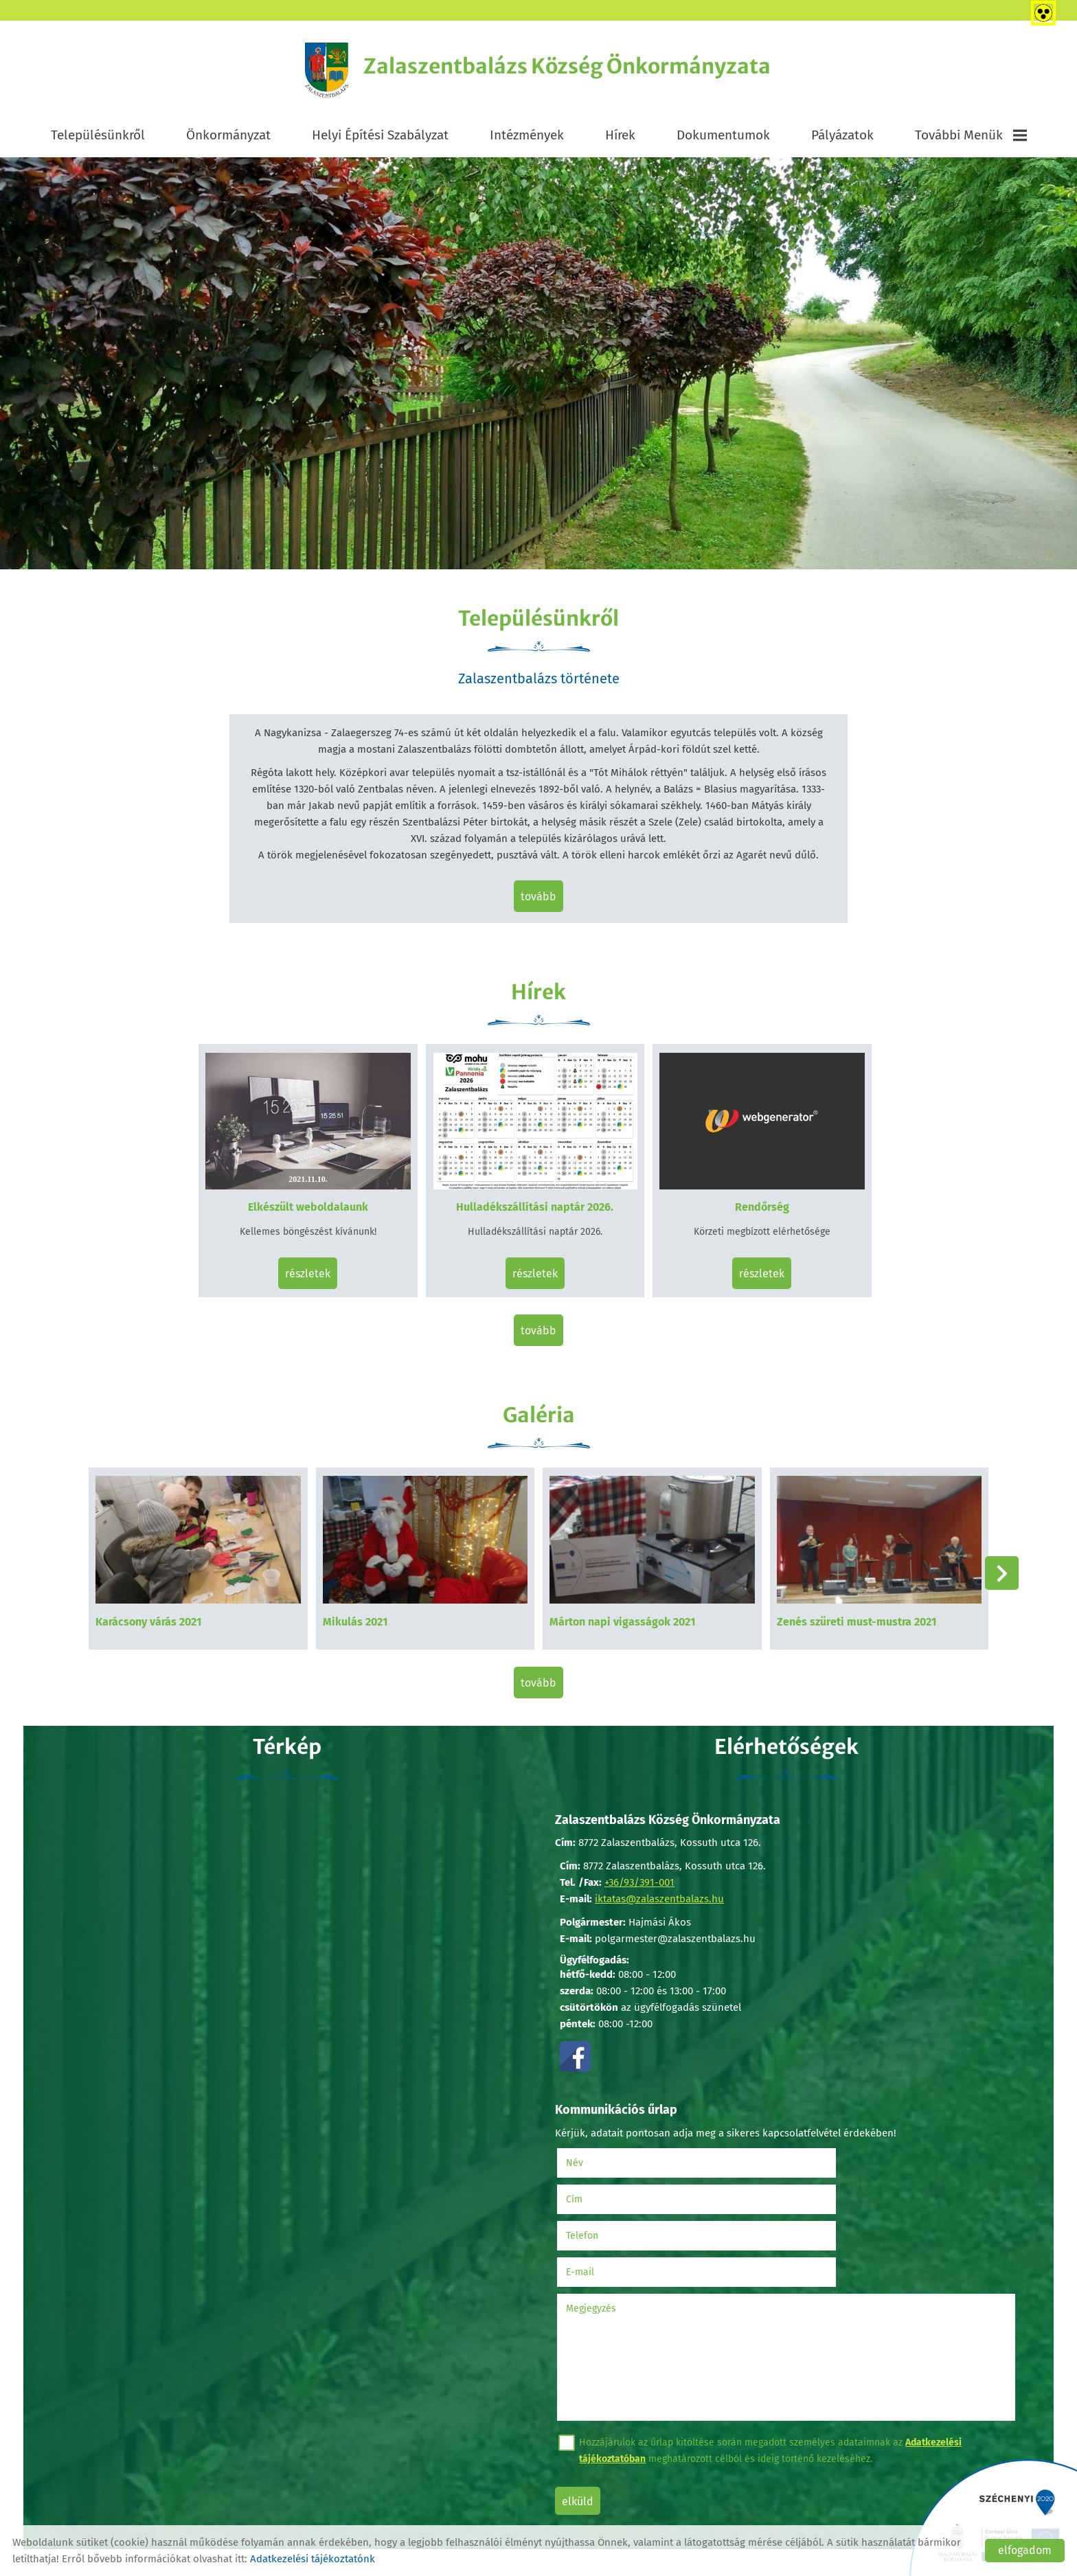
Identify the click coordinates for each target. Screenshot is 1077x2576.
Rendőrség (756, 1205)
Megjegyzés (595, 2216)
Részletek (314, 1272)
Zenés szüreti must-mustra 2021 (850, 1609)
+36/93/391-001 (639, 1868)
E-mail (828, 2179)
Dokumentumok (723, 138)
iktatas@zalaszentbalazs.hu (658, 1884)
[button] (995, 1566)
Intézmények (527, 138)
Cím (805, 2142)
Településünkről (98, 138)
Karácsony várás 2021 (161, 1609)
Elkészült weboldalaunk (314, 1205)
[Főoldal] (311, 72)
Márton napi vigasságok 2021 (622, 1609)
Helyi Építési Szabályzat (380, 138)
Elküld (582, 2408)
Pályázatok (842, 138)
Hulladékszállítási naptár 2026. (535, 1205)
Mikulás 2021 (361, 1609)
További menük (971, 138)
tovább (538, 902)
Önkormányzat (228, 138)
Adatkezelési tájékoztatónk (312, 2559)
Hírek (620, 138)
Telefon (603, 2179)
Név (596, 2142)
